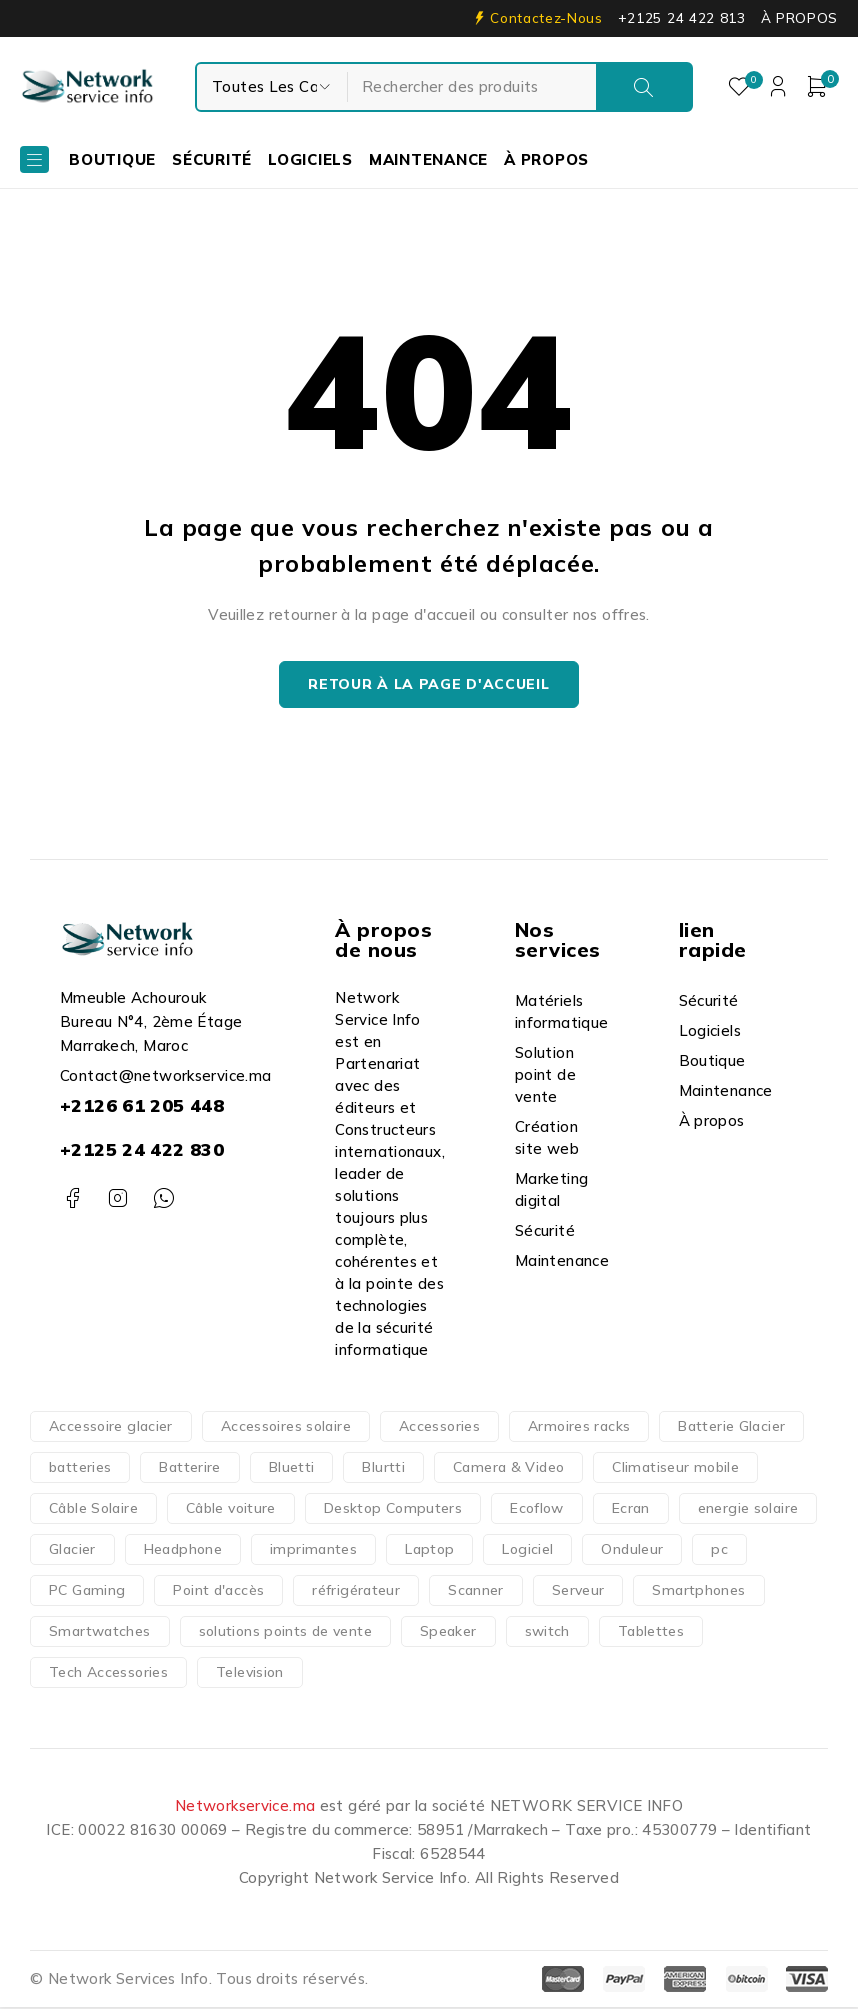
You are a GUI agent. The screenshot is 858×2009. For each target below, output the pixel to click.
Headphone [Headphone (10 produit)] (183, 1551)
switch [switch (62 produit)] (547, 1633)
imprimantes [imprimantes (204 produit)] (313, 1551)
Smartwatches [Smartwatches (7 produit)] (100, 1633)
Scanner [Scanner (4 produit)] (476, 1592)
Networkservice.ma (245, 1807)
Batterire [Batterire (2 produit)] (189, 1469)
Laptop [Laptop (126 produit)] (429, 1551)
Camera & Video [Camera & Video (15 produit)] (508, 1469)
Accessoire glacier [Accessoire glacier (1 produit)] (111, 1428)
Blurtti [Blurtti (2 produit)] (383, 1469)
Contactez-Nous (546, 18)
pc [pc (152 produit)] (719, 1551)
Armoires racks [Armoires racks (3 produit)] (579, 1428)
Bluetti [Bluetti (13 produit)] (292, 1469)
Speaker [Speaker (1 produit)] (448, 1633)
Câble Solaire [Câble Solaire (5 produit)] (93, 1510)
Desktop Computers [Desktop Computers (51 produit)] (393, 1510)
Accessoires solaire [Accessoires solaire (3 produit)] (286, 1428)
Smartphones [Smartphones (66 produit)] (698, 1592)
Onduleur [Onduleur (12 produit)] (632, 1551)
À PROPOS (799, 18)
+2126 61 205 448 (142, 1107)
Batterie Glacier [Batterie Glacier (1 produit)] (731, 1428)
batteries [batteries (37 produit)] (80, 1469)
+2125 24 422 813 (682, 18)
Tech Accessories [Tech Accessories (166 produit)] (108, 1674)
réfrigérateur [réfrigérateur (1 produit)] (356, 1592)
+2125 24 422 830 (142, 1151)
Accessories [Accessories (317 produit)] (439, 1428)
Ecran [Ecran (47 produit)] (631, 1510)
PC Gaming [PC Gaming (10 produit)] (87, 1592)
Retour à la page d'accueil (428, 686)
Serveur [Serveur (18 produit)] (578, 1592)
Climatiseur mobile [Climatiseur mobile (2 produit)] (675, 1469)
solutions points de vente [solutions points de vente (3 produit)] (285, 1633)
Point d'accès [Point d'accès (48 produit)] (218, 1592)
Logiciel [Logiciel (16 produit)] (527, 1551)
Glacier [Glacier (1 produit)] (72, 1551)
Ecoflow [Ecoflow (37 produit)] (537, 1510)
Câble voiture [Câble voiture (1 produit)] (231, 1510)
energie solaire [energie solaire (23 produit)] (748, 1510)
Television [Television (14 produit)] (250, 1674)
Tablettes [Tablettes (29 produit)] (651, 1633)
